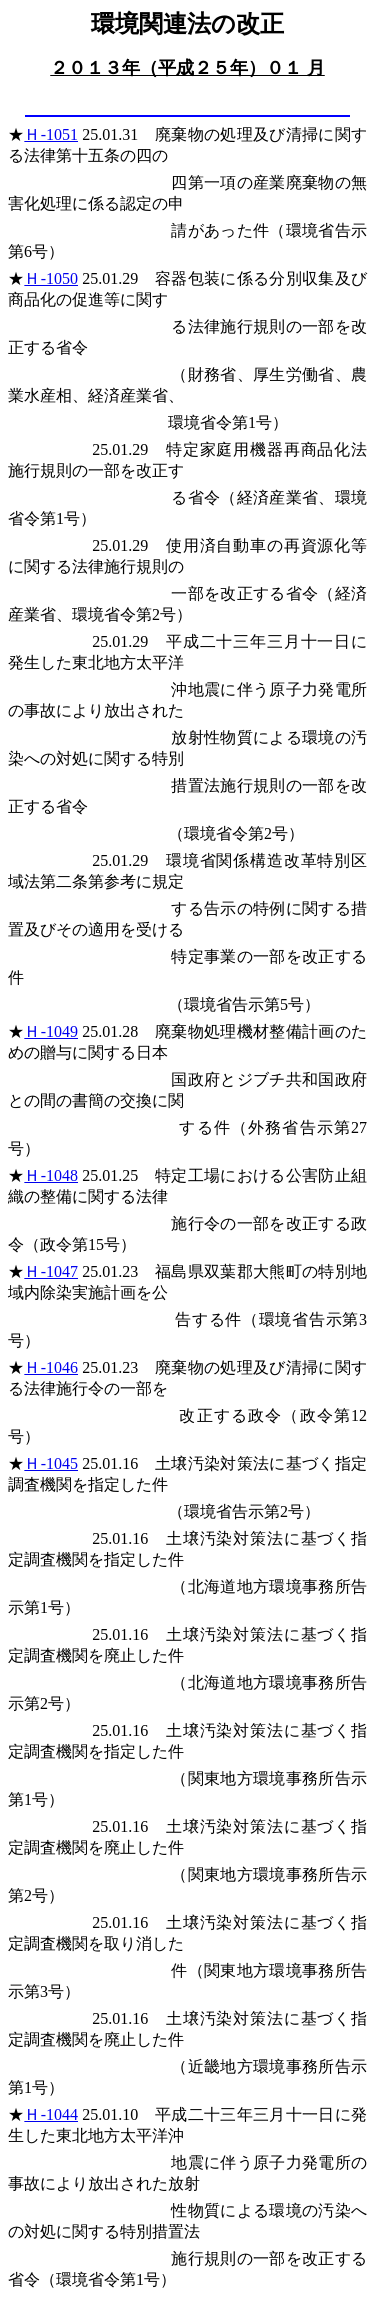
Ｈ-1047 (51, 1271)
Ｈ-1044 (51, 2114)
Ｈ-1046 (51, 1367)
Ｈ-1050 (51, 278)
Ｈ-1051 (51, 134)
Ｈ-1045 (51, 1463)
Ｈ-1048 (51, 1175)
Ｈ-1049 (51, 1031)
